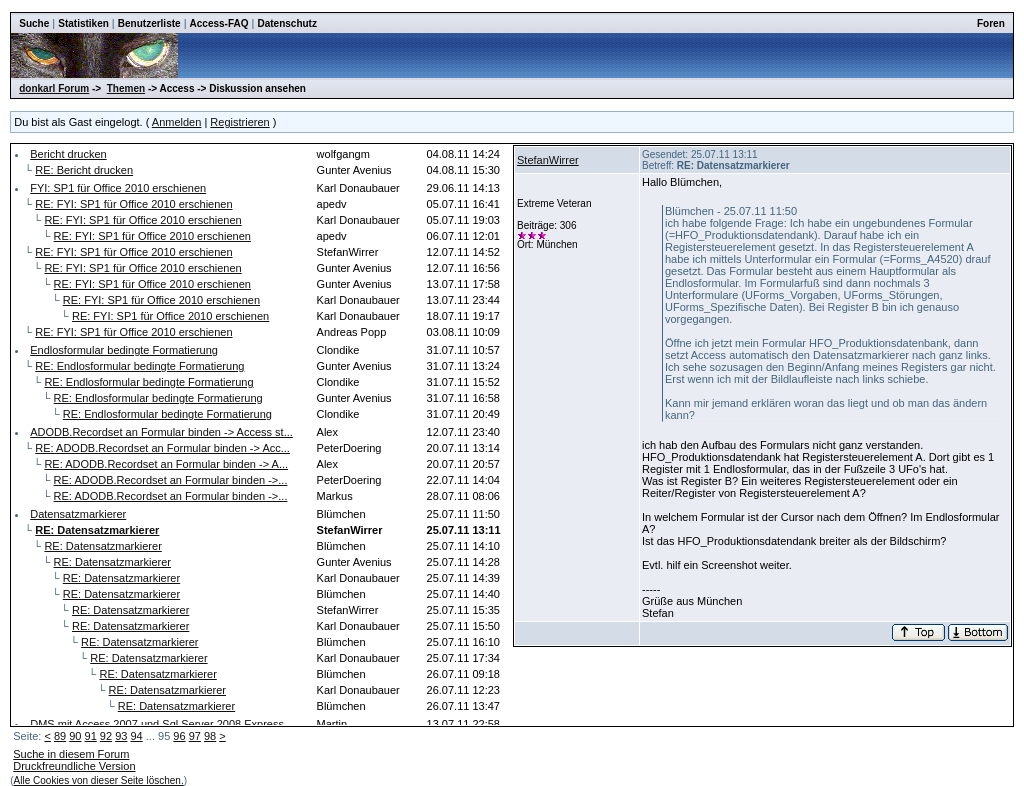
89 (60, 736)
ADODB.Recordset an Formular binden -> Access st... (161, 432)
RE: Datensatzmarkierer (102, 546)
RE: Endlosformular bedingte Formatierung (139, 366)
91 (91, 736)
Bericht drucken (68, 154)
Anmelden (177, 122)
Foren (991, 23)
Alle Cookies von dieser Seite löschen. (99, 780)
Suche (34, 23)
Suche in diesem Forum (71, 754)
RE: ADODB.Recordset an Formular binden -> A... (166, 464)
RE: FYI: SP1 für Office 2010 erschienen (133, 204)
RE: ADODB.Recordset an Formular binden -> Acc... (162, 448)
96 (179, 736)
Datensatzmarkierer (78, 514)
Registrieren (239, 122)
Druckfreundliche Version (74, 766)
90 (75, 736)
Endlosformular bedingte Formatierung (124, 350)
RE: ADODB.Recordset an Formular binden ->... (171, 480)
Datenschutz (286, 23)
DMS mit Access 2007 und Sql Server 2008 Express (157, 724)
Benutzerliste (149, 23)
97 (195, 736)
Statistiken (83, 23)
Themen (126, 88)
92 (106, 736)
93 (121, 736)
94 (136, 736)
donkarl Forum (54, 88)
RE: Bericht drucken (84, 170)
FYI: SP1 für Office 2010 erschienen (118, 188)
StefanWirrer (548, 160)
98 (210, 736)
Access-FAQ (219, 23)
